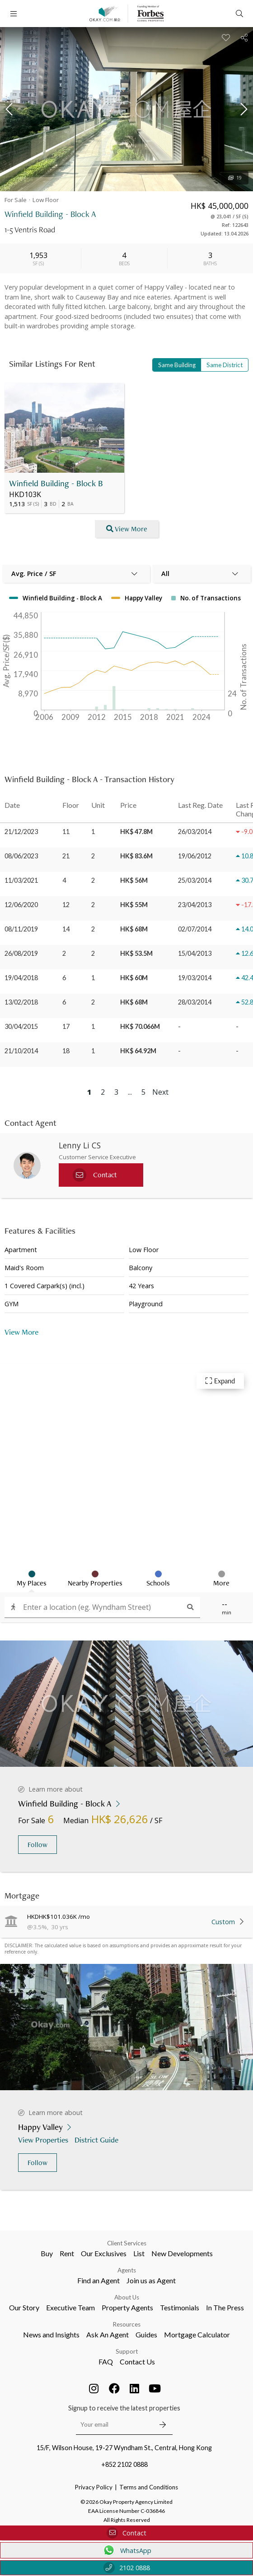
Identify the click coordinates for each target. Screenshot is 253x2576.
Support (127, 2323)
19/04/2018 (21, 978)
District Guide (97, 2111)
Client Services (126, 2214)
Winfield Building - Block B (56, 483)
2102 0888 (126, 2567)
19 (235, 178)
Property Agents (127, 2279)
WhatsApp (126, 2550)
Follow (37, 1816)
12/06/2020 (21, 904)
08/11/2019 (21, 929)
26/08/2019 (21, 953)
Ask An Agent (107, 2306)
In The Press (225, 2279)
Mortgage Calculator (197, 2306)
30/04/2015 (21, 1026)
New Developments (182, 2225)
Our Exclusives (103, 2225)
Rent (67, 2225)
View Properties (44, 2111)
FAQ (105, 2333)
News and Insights (51, 2306)
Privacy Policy (93, 2458)
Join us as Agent (151, 2252)
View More (126, 529)
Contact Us (137, 2333)
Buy (47, 2225)
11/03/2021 (21, 880)
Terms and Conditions (148, 2458)
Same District (224, 365)
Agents (126, 2241)
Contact (126, 2533)
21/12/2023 (21, 831)
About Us (126, 2268)
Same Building (177, 365)
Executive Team (70, 2279)
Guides (146, 2306)
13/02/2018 (21, 1002)
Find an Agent (98, 2252)
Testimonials (179, 2279)
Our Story (24, 2279)
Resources (127, 2296)
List (139, 2225)
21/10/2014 (21, 1051)
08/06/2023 (21, 856)
